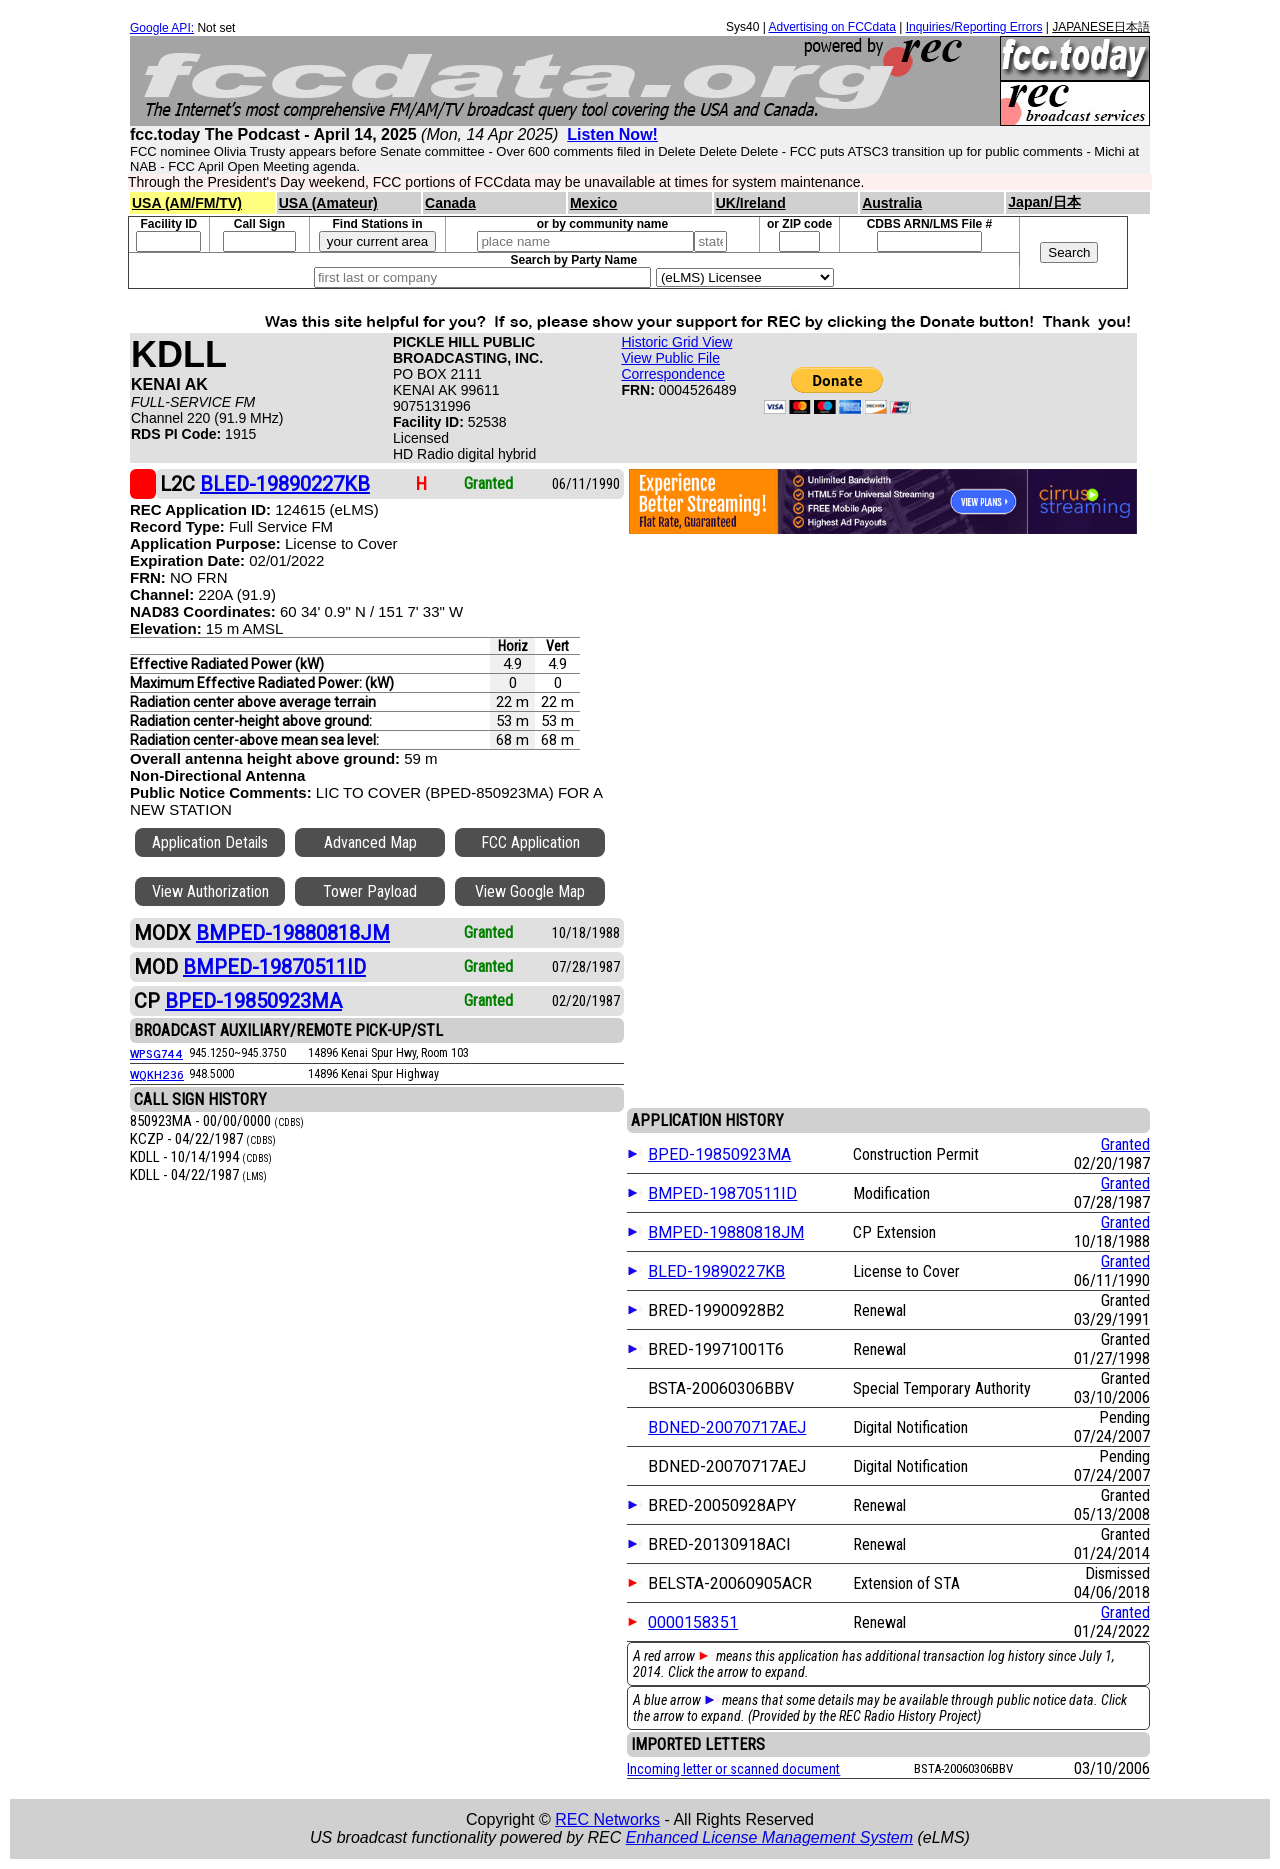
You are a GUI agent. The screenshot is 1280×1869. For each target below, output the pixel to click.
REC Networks (607, 1819)
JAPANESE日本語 (1101, 27)
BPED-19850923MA (719, 1154)
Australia (892, 203)
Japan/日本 (1044, 202)
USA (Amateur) (328, 203)
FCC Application (530, 842)
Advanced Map (370, 842)
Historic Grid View (676, 342)
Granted (1125, 1144)
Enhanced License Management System (769, 1837)
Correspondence (673, 374)
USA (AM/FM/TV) (187, 203)
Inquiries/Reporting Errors (974, 27)
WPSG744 (156, 1053)
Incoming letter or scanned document (733, 1769)
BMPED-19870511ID (722, 1193)
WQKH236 (157, 1074)
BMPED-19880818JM (726, 1232)
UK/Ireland (751, 203)
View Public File (670, 358)
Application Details (210, 842)
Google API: (162, 28)
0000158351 (693, 1622)
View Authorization (210, 891)
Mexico (593, 203)
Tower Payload (370, 891)
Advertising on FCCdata (831, 27)
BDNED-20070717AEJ (727, 1427)
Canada (450, 203)
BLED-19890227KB (716, 1271)
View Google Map (530, 891)
